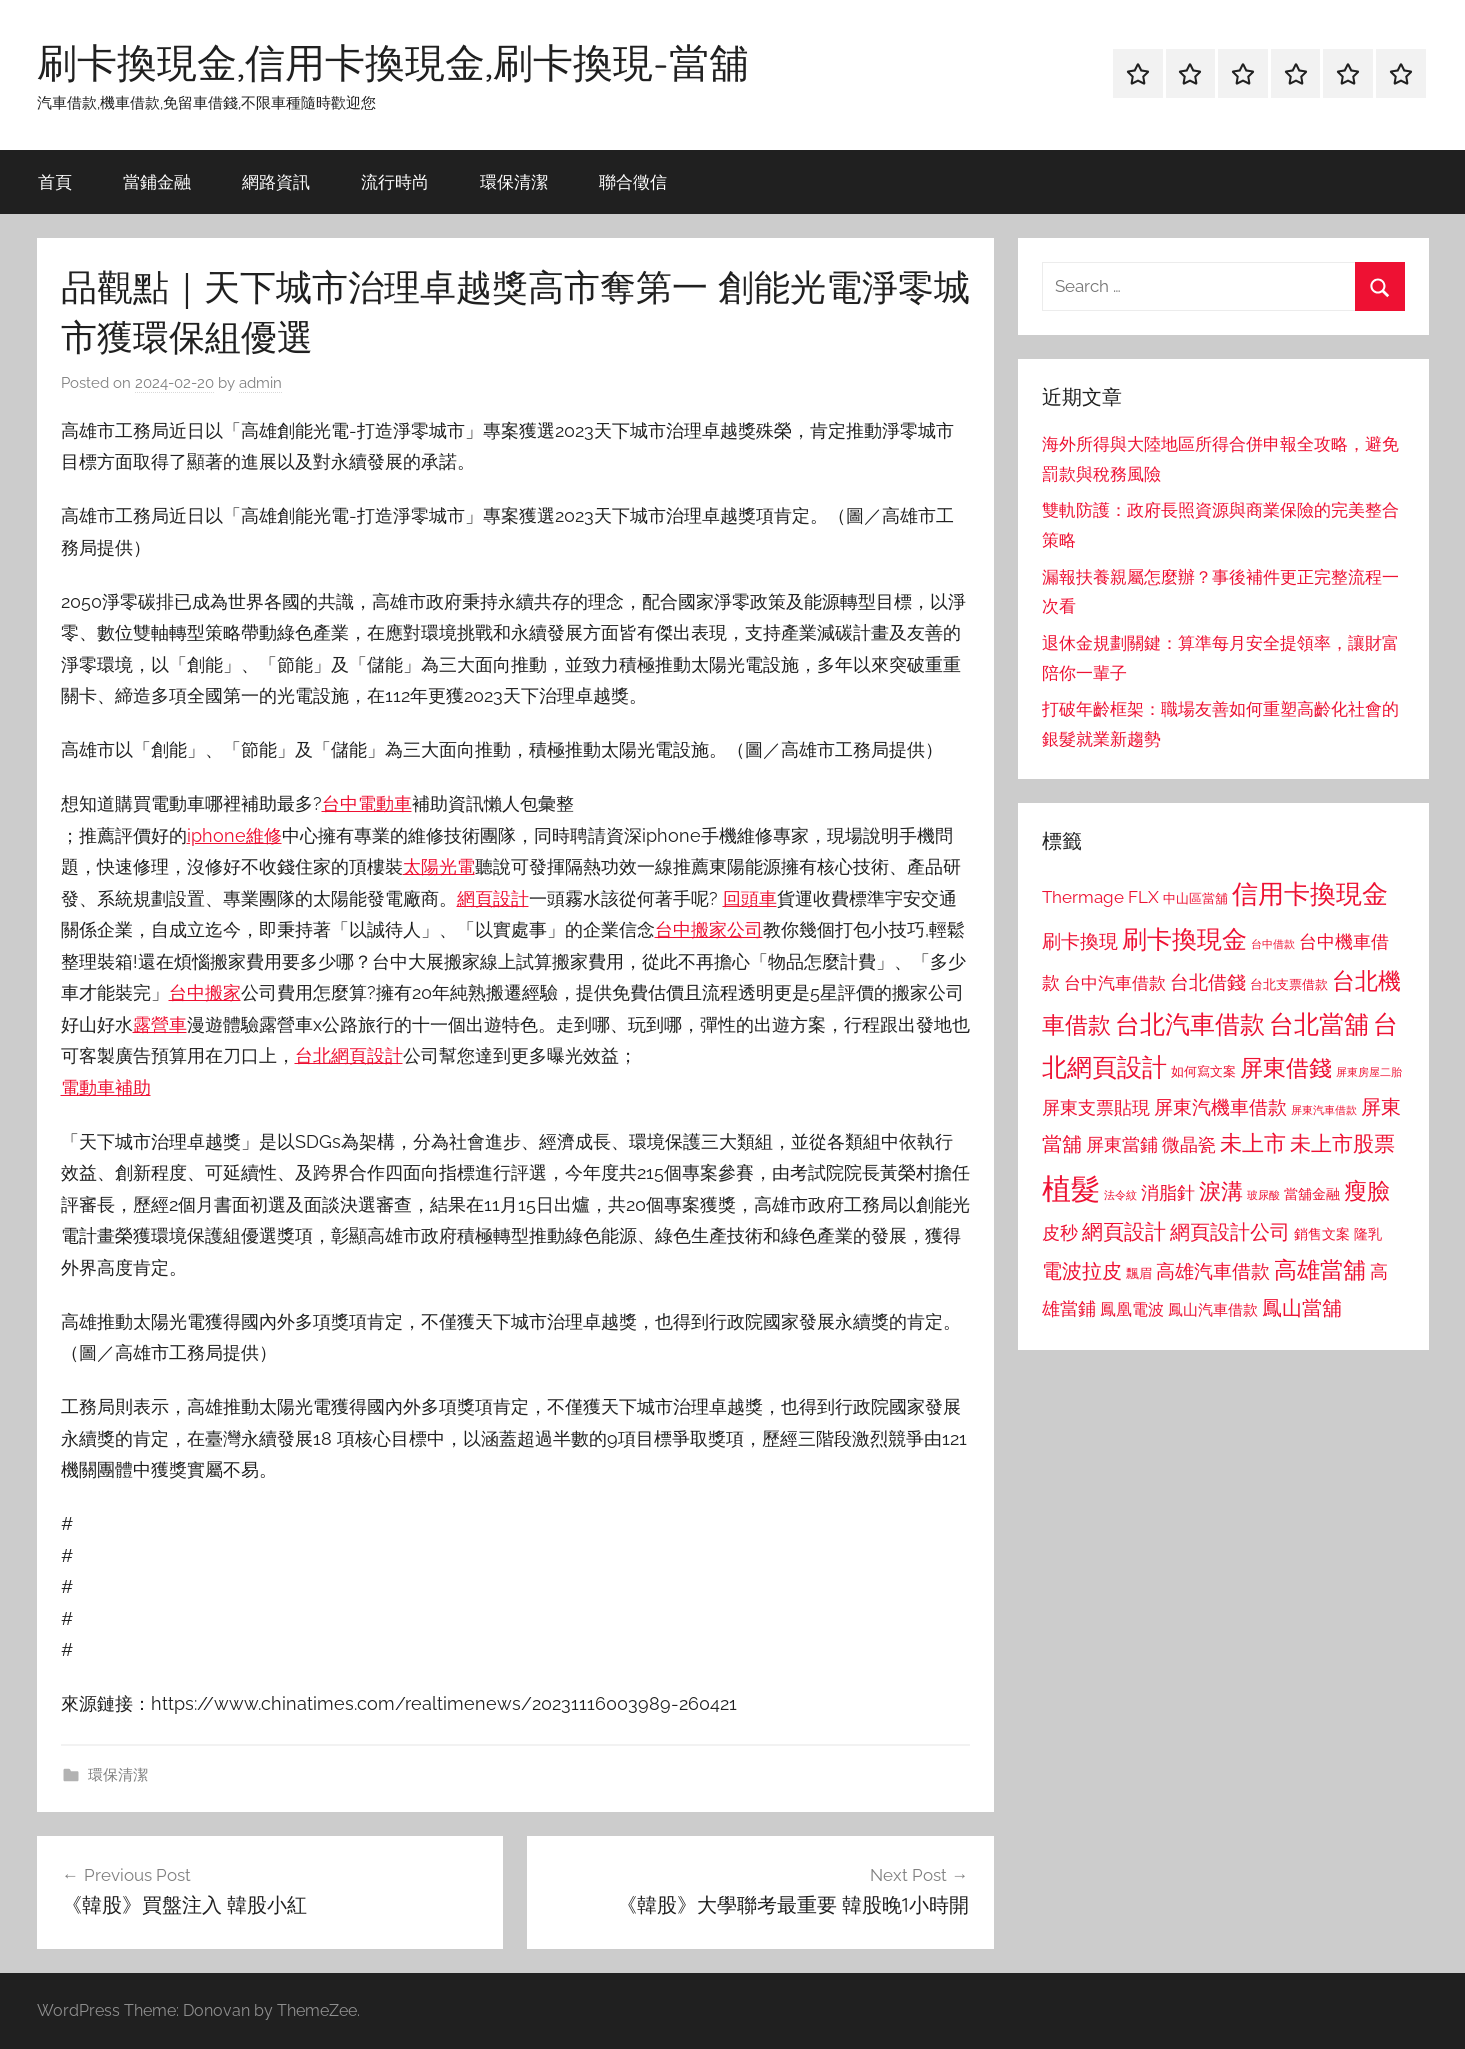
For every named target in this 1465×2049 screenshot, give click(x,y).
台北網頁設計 (349, 1055)
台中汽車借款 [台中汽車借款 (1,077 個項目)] (1115, 983)
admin (260, 383)
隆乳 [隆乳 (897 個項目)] (1368, 1234)
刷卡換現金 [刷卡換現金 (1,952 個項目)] (1184, 939)
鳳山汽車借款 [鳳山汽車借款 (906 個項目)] (1213, 1309)
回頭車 (750, 898)
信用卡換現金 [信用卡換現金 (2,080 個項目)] (1310, 893)
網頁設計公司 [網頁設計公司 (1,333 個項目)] (1230, 1232)
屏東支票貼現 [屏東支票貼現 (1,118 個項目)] (1096, 1108)
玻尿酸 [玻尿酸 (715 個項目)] (1263, 1195)
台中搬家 (205, 992)
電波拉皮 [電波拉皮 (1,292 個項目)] (1082, 1271)
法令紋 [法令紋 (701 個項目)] (1120, 1195)
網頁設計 (493, 898)
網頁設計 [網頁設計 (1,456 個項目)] (1124, 1231)
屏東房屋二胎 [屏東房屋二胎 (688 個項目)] (1369, 1072)
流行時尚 (395, 181)
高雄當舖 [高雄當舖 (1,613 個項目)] (1320, 1270)
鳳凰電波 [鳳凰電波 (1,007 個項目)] (1132, 1309)
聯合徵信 (633, 181)
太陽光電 (439, 866)
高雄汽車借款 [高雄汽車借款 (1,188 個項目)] (1213, 1271)
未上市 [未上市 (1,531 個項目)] (1253, 1143)
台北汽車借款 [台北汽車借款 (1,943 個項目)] (1190, 1024)
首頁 (55, 181)
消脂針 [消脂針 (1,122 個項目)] (1168, 1193)
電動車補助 (106, 1087)
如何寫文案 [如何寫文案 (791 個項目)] (1203, 1071)
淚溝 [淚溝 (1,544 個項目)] (1221, 1191)
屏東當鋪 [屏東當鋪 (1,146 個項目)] (1122, 1144)
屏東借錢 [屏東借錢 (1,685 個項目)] (1286, 1067)
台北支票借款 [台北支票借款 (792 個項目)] (1289, 984)
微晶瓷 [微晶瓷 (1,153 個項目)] (1189, 1144)
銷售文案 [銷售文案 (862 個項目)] (1322, 1234)
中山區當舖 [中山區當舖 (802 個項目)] (1195, 898)
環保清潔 (514, 181)
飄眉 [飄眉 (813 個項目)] (1139, 1273)
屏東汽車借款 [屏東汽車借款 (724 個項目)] (1324, 1110)
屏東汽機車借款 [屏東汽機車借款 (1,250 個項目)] (1220, 1107)
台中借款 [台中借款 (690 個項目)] (1273, 944)
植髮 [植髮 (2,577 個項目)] (1071, 1188)
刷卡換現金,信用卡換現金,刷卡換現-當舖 (393, 62)
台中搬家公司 (709, 929)
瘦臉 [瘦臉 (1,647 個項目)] (1367, 1190)
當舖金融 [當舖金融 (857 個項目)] (1312, 1194)
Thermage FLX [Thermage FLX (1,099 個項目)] (1100, 897)
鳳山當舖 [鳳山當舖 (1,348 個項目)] (1302, 1308)
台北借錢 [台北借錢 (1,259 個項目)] (1208, 982)
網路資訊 (276, 181)
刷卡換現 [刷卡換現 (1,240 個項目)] (1080, 941)
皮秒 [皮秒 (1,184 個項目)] (1060, 1232)
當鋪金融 (157, 181)
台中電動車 (367, 803)
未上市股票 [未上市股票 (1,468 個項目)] (1342, 1143)
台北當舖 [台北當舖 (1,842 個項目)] (1319, 1024)
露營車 (160, 1024)
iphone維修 (234, 835)
